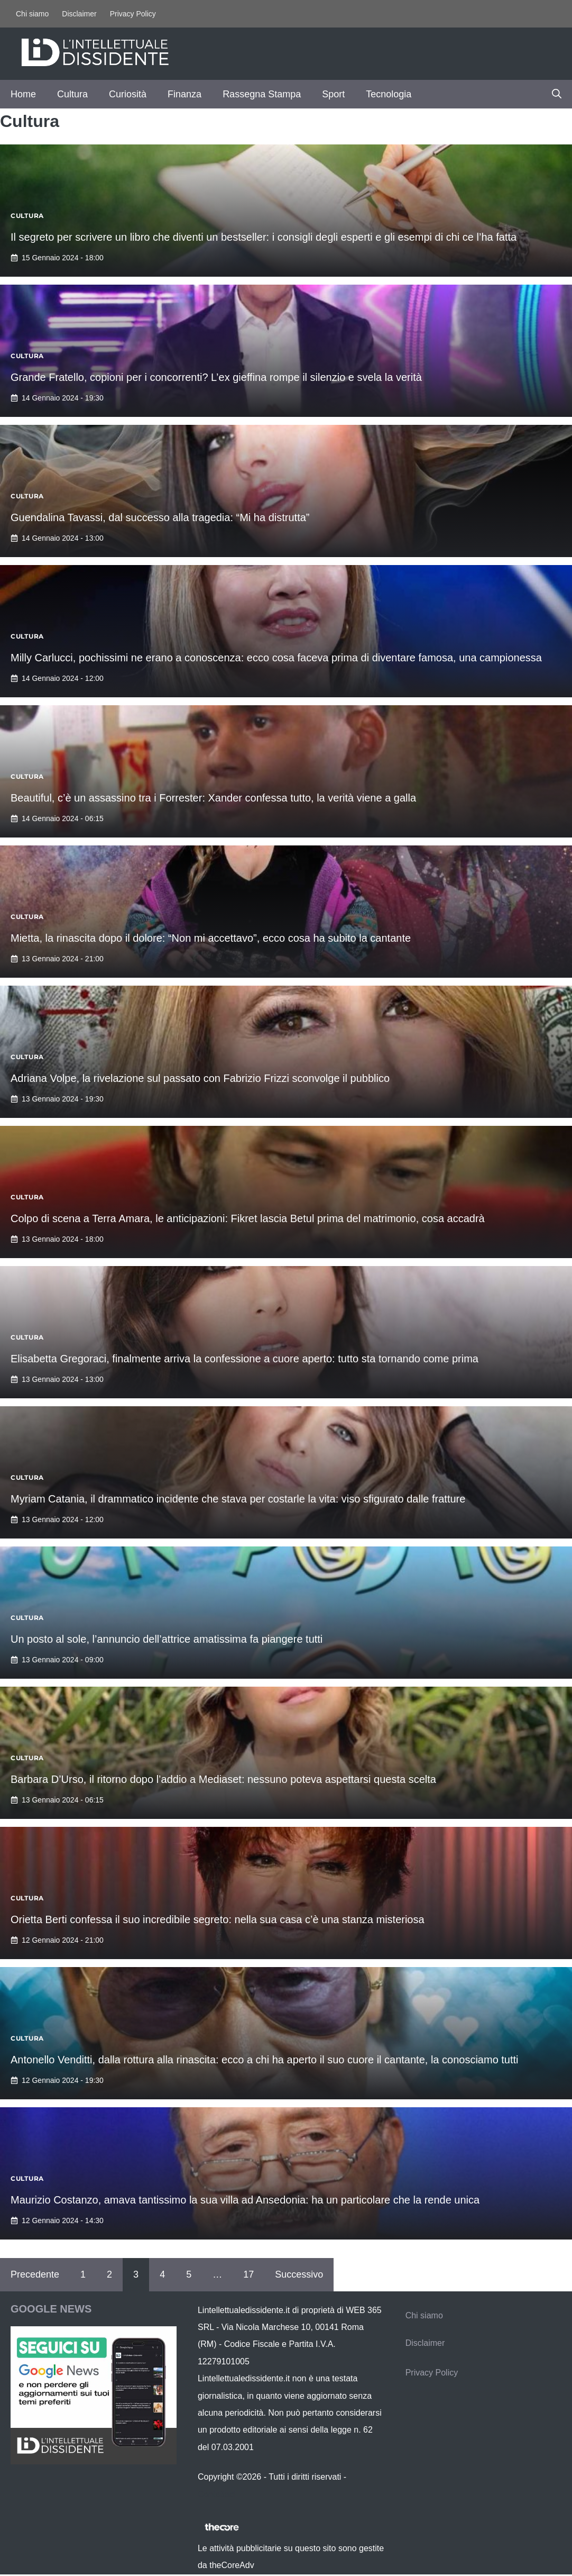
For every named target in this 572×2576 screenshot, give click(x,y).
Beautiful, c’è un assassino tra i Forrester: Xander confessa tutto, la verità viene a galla (213, 798)
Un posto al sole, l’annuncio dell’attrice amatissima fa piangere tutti (166, 1639)
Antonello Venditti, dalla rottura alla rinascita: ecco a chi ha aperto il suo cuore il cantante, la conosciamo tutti (265, 2059)
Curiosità (127, 94)
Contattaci (217, 2494)
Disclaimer (79, 14)
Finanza (184, 94)
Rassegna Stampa (262, 94)
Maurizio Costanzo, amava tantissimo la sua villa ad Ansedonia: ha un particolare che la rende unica (245, 2200)
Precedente (35, 2274)
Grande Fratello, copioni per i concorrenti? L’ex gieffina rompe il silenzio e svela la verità (216, 377)
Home (23, 94)
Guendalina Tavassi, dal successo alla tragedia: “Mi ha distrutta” (160, 517)
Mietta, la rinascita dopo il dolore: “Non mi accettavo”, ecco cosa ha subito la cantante (211, 938)
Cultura (72, 94)
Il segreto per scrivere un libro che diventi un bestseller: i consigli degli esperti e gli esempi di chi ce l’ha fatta (263, 237)
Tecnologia (388, 94)
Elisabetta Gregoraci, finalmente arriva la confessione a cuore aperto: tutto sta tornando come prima (244, 1358)
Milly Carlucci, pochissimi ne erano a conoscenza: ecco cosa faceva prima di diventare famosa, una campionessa (276, 657)
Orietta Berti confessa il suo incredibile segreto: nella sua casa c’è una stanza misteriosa (218, 1919)
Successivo (299, 2274)
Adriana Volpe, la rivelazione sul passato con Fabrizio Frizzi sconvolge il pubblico (200, 1078)
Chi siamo (32, 14)
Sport (333, 94)
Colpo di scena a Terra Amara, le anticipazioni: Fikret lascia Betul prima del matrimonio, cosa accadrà (248, 1218)
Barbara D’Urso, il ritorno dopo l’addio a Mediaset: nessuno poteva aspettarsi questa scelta (223, 1779)
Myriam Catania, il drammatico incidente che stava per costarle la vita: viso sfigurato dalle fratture (238, 1499)
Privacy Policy (133, 14)
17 (248, 2274)
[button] (556, 94)
